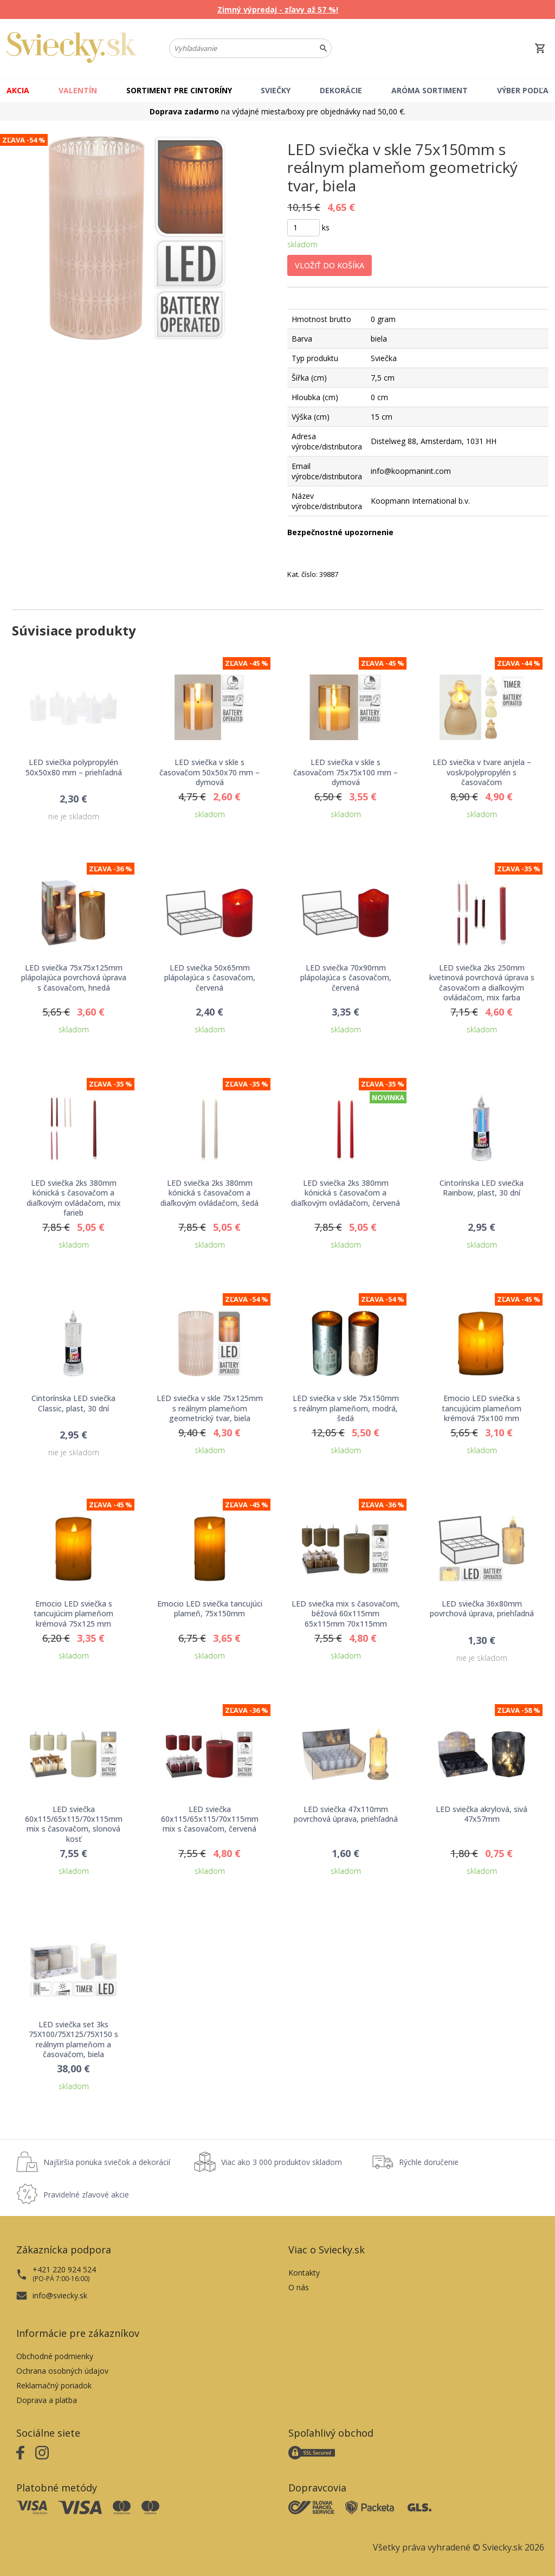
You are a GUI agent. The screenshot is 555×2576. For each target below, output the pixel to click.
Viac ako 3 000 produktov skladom (281, 2162)
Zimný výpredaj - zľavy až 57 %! (277, 9)
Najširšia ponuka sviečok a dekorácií (106, 2162)
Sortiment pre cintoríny (179, 90)
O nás (298, 2287)
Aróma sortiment (429, 90)
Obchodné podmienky (54, 2356)
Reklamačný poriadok (54, 2385)
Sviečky (276, 90)
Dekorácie (341, 90)
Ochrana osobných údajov (62, 2371)
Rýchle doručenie (429, 2162)
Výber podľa (522, 90)
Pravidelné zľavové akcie (86, 2194)
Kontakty (304, 2272)
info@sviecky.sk (60, 2295)
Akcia (18, 90)
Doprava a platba (46, 2400)
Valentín (78, 90)
